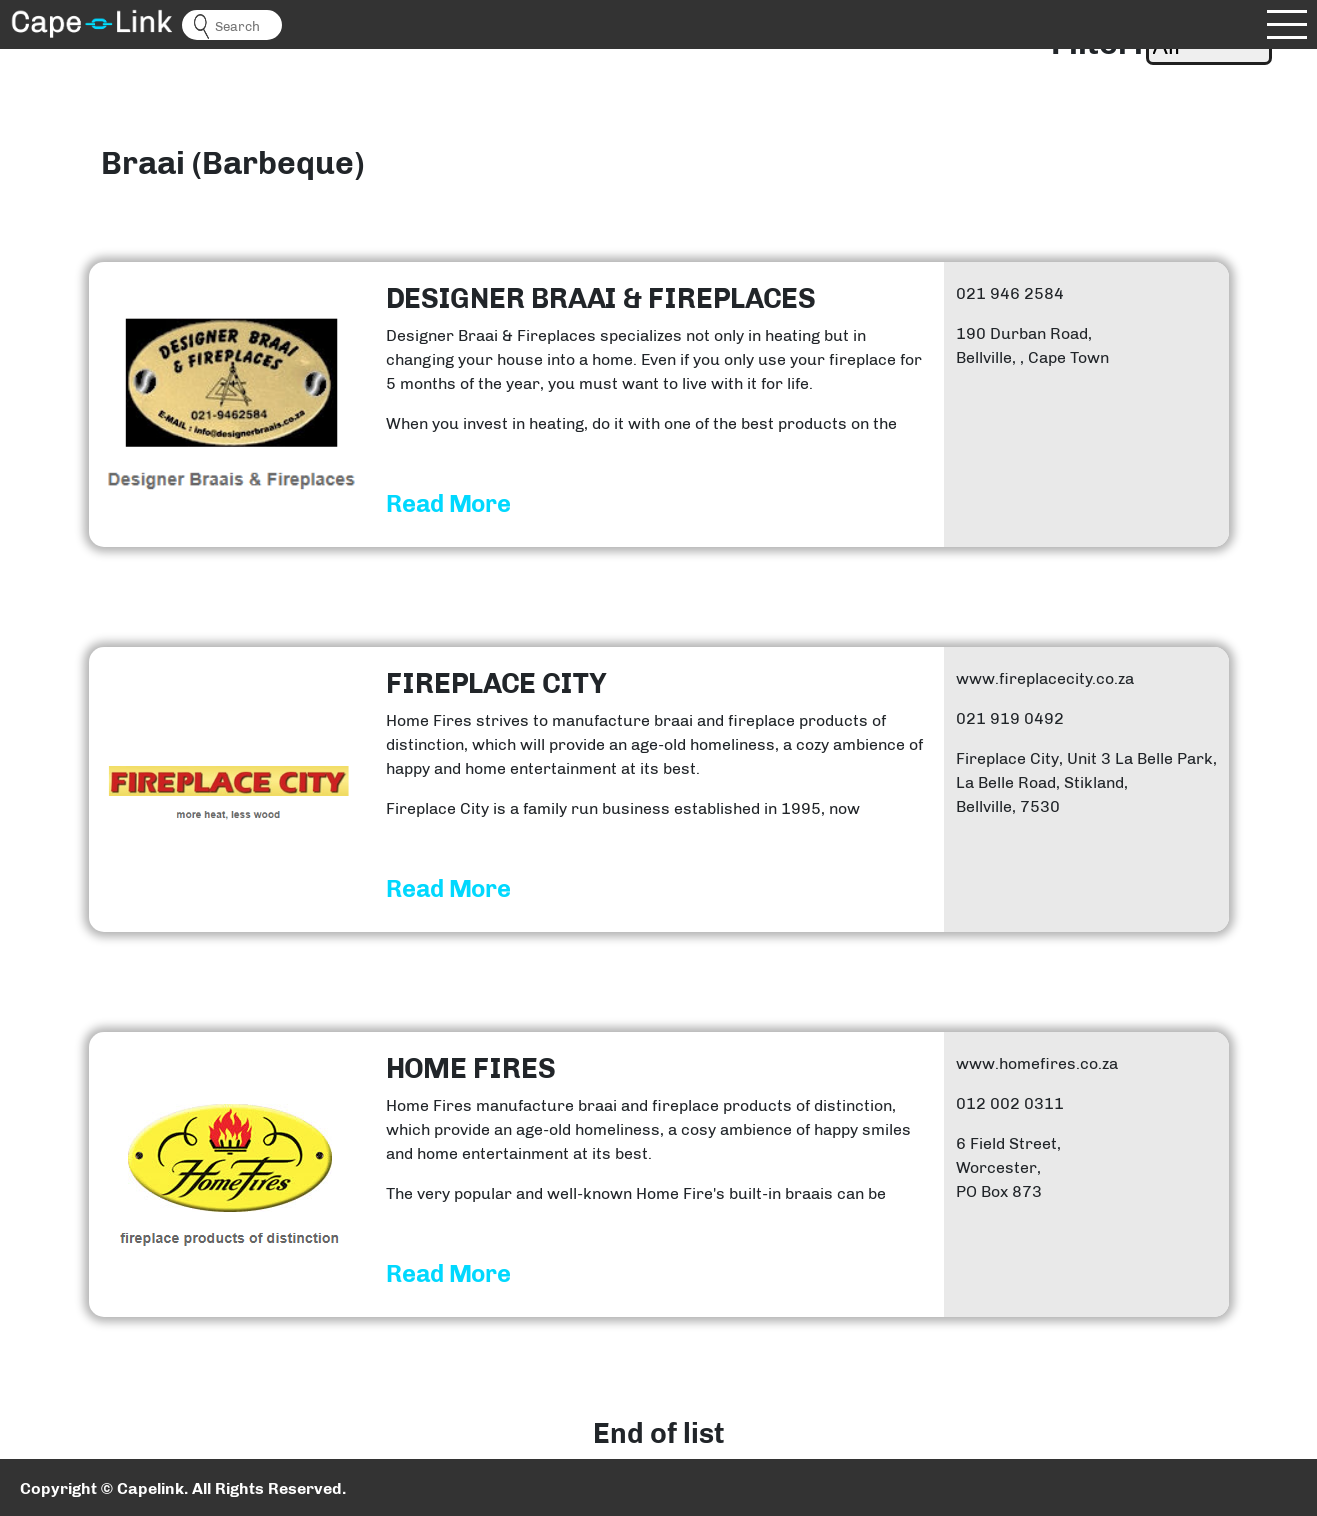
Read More (448, 504)
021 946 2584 (1010, 293)
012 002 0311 (1010, 1103)
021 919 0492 (1010, 718)
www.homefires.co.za (1037, 1063)
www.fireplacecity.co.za (1045, 678)
